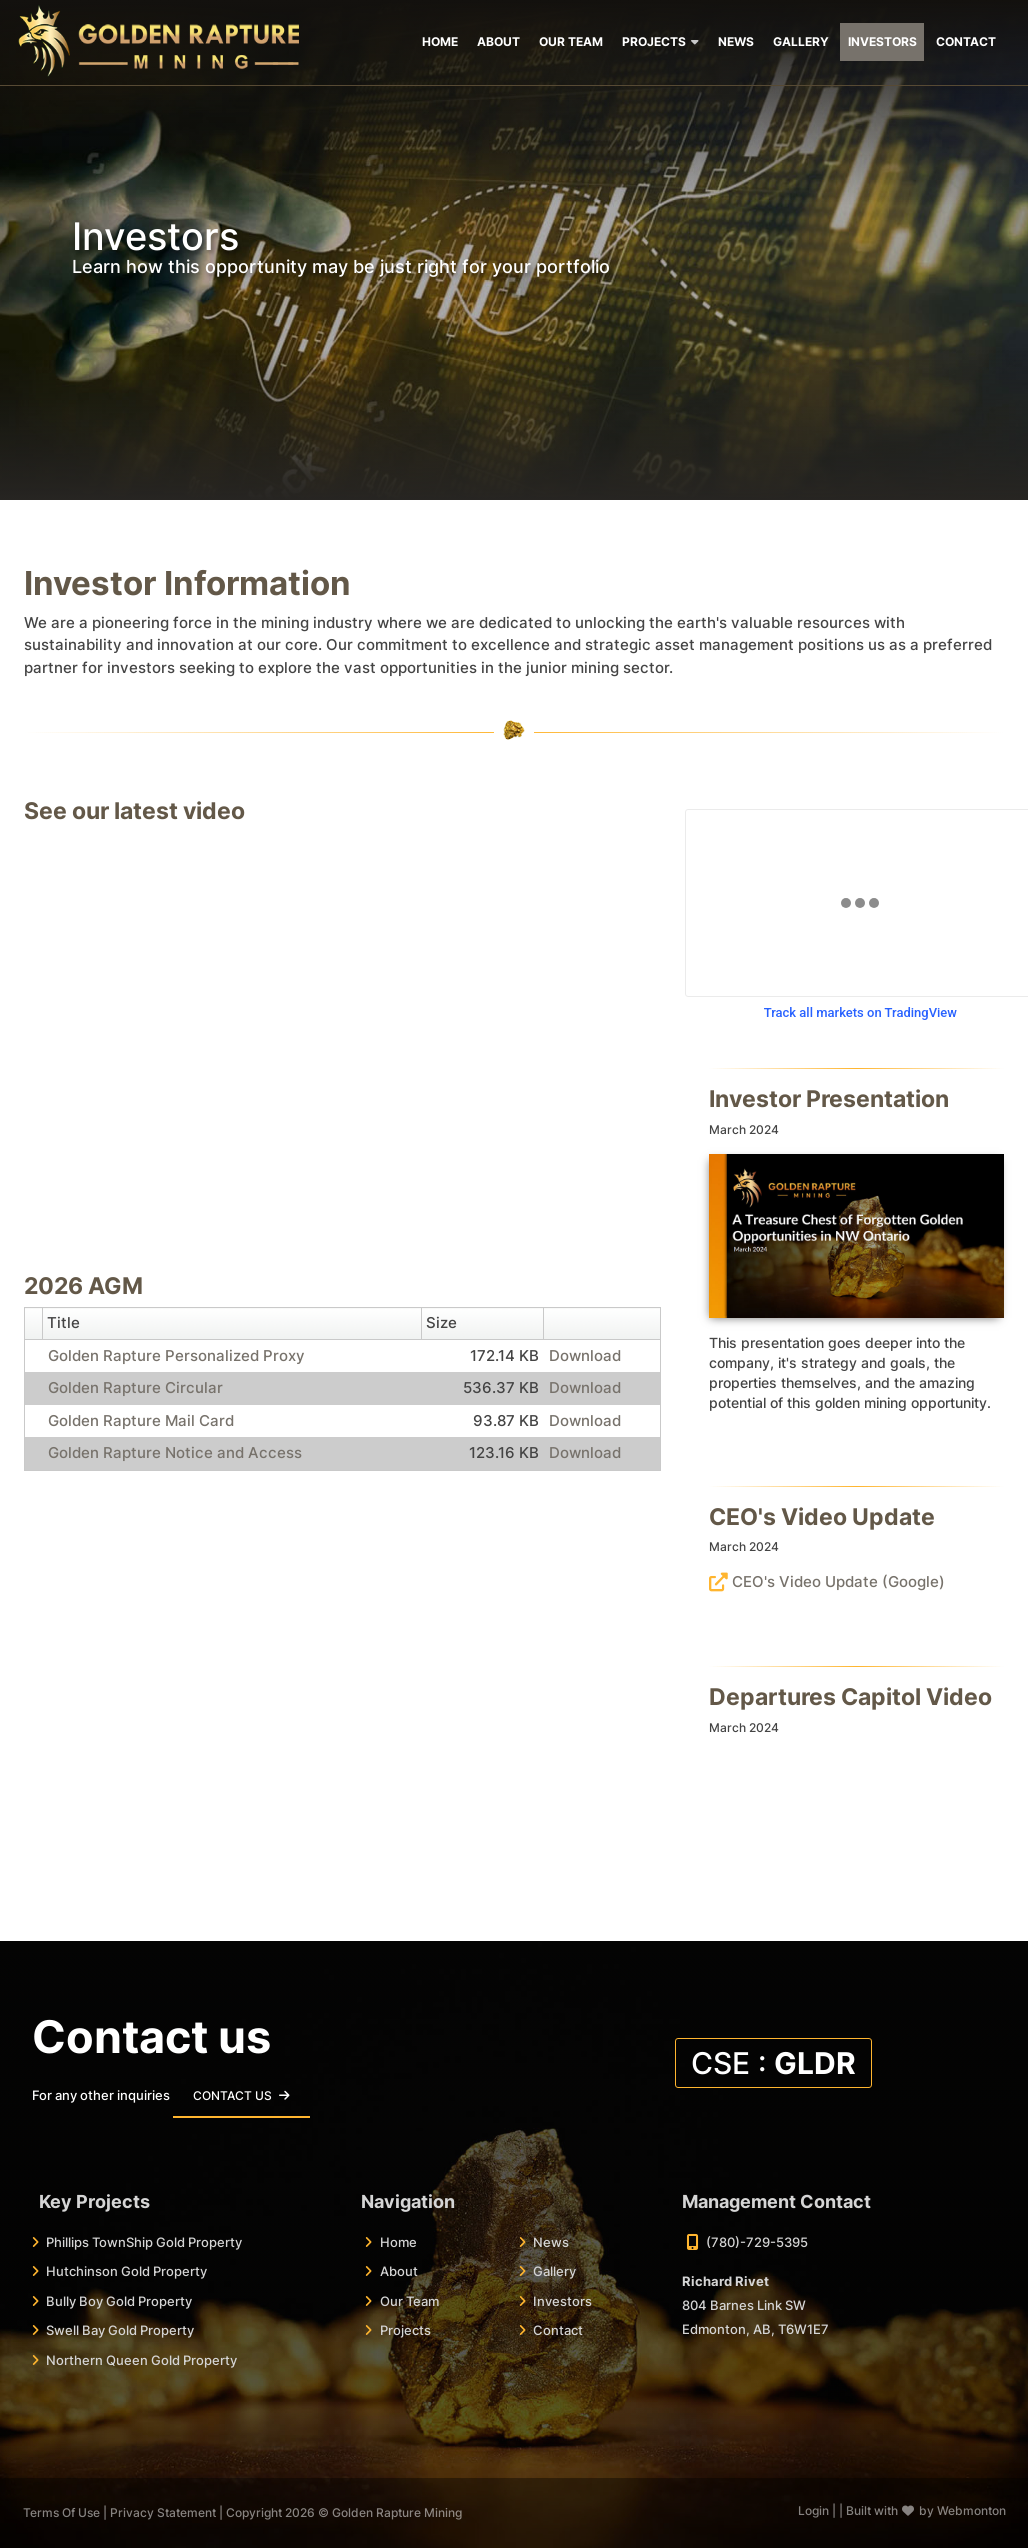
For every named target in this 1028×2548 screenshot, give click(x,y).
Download (585, 1355)
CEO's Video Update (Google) (838, 1581)
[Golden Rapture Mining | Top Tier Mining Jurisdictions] (158, 38)
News (551, 2242)
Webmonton (971, 2510)
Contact (558, 2330)
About (399, 2271)
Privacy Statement (163, 2512)
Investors (562, 2301)
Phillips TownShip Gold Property (144, 2242)
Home (398, 2242)
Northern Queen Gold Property (141, 2360)
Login (813, 2510)
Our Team (409, 2301)
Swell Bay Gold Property (120, 2330)
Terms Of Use (61, 2512)
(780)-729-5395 (757, 2242)
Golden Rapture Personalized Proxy (176, 1355)
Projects (405, 2330)
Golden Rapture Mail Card (141, 1420)
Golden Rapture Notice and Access (175, 1452)
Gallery (554, 2271)
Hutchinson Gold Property (126, 2271)
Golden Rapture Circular (135, 1387)
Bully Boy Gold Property (119, 2301)
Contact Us (232, 2095)
